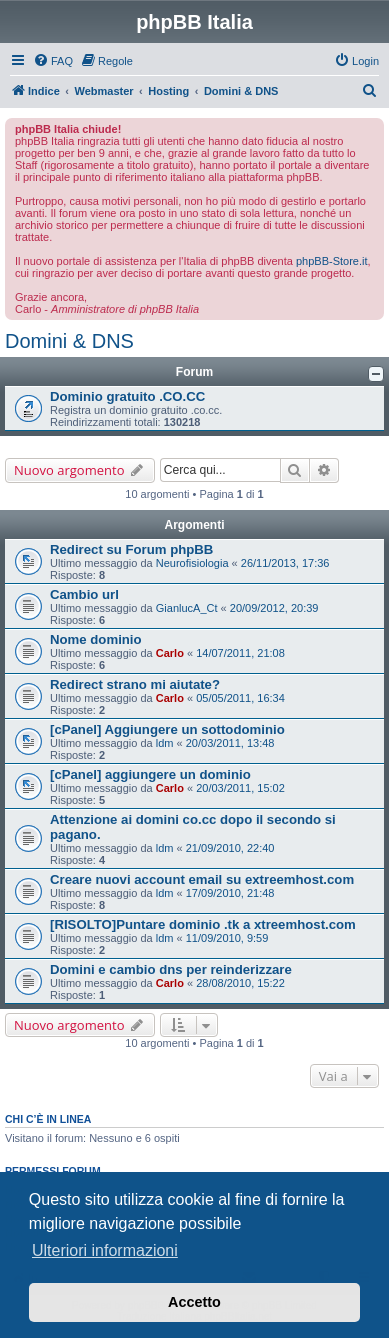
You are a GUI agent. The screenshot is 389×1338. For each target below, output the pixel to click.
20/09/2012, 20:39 (274, 608)
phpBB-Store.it (332, 261)
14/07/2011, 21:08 (240, 653)
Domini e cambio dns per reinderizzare (171, 969)
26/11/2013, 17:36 (285, 563)
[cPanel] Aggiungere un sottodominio (167, 729)
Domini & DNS (69, 341)
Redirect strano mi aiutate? (135, 684)
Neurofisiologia (192, 563)
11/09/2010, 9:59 (227, 938)
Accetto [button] (194, 1302)
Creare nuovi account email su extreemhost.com (202, 879)
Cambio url (84, 594)
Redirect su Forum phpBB (131, 549)
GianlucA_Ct (187, 608)
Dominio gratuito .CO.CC (127, 396)
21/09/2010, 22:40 (230, 848)
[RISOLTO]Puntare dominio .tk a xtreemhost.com (203, 924)
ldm (165, 743)
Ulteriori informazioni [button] (105, 1250)
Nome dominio (96, 639)
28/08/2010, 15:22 (240, 983)
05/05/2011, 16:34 (240, 698)
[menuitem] (53, 61)
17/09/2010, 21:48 (230, 893)
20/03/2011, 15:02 (240, 788)
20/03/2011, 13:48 (230, 743)
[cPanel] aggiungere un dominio (150, 774)
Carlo (170, 653)
